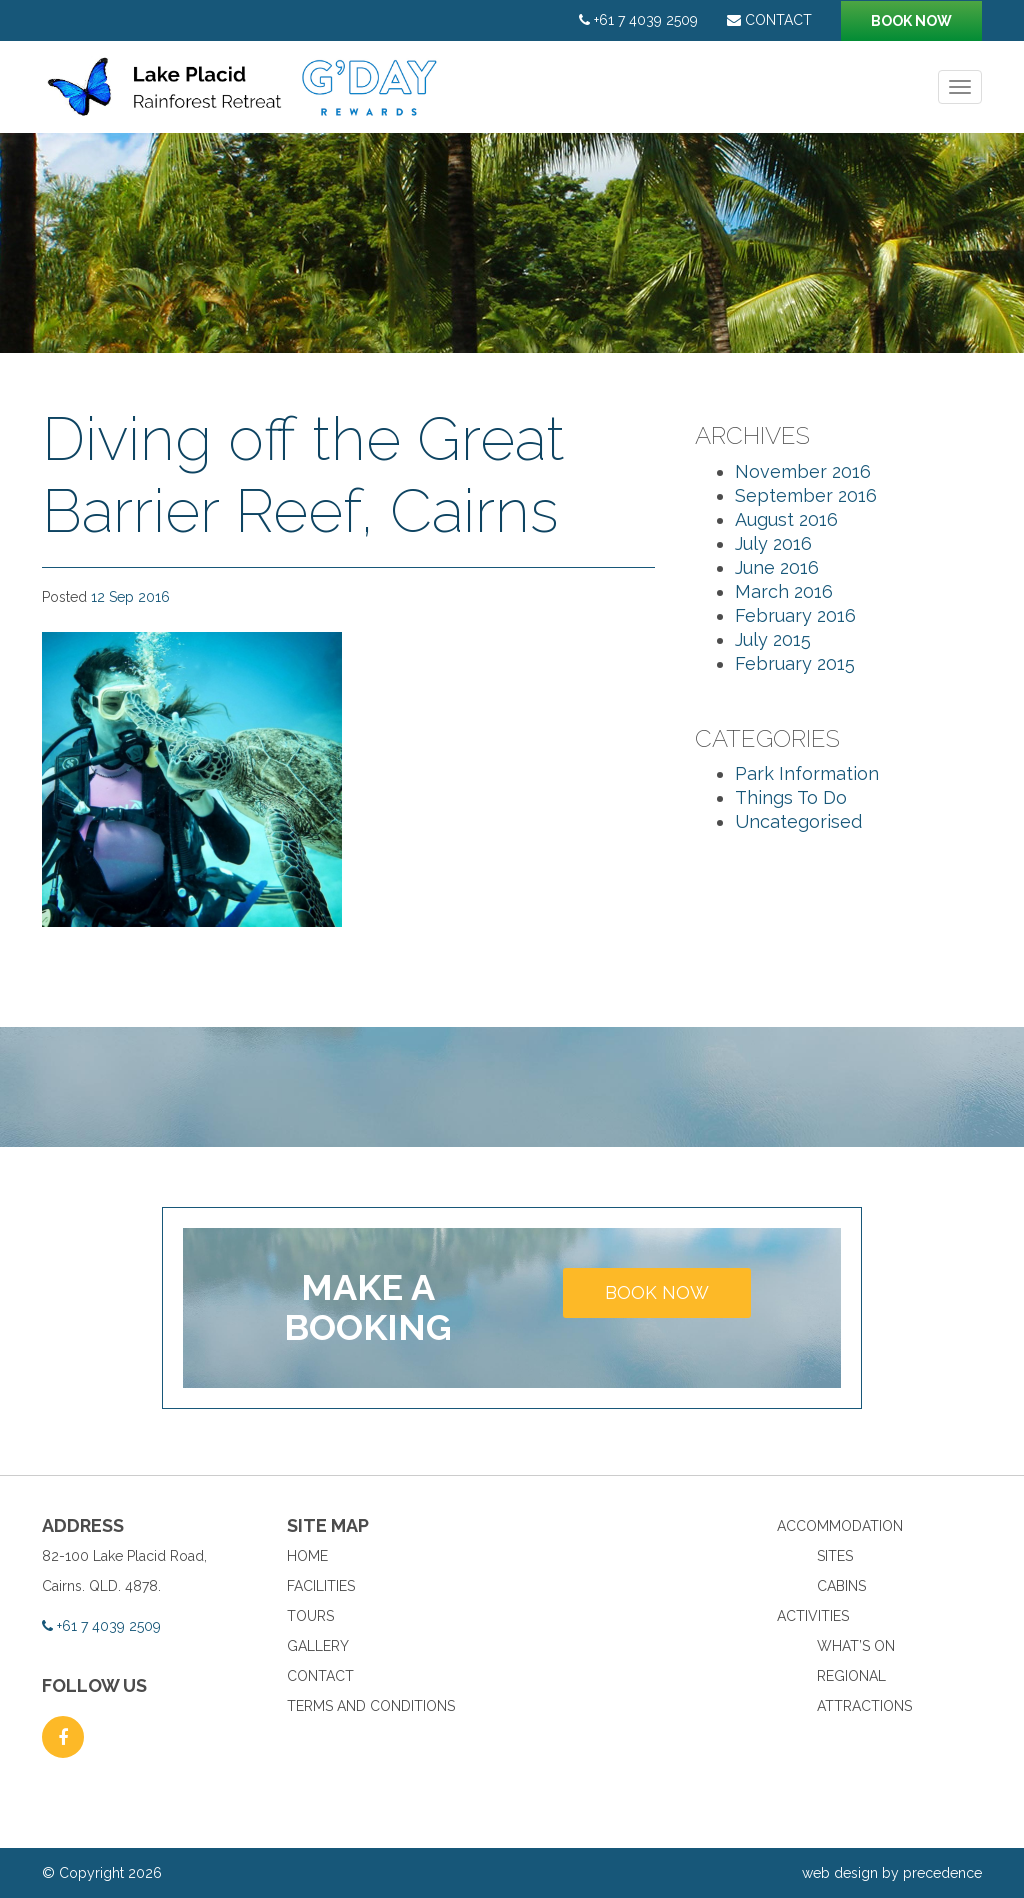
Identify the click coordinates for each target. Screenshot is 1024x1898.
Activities (813, 1616)
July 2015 (773, 639)
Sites (835, 1556)
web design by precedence (892, 1873)
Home (307, 1556)
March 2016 (784, 591)
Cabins (841, 1586)
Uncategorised (798, 821)
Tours (310, 1616)
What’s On (856, 1646)
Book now (911, 21)
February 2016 (795, 615)
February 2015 (795, 663)
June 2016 (777, 567)
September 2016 (806, 495)
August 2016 (786, 519)
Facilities (321, 1586)
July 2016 (773, 543)
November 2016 (803, 471)
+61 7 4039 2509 (638, 20)
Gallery (318, 1646)
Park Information (807, 773)
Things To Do (791, 797)
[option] (512, 243)
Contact (769, 20)
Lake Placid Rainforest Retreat (244, 97)
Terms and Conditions (371, 1706)
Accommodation (840, 1526)
